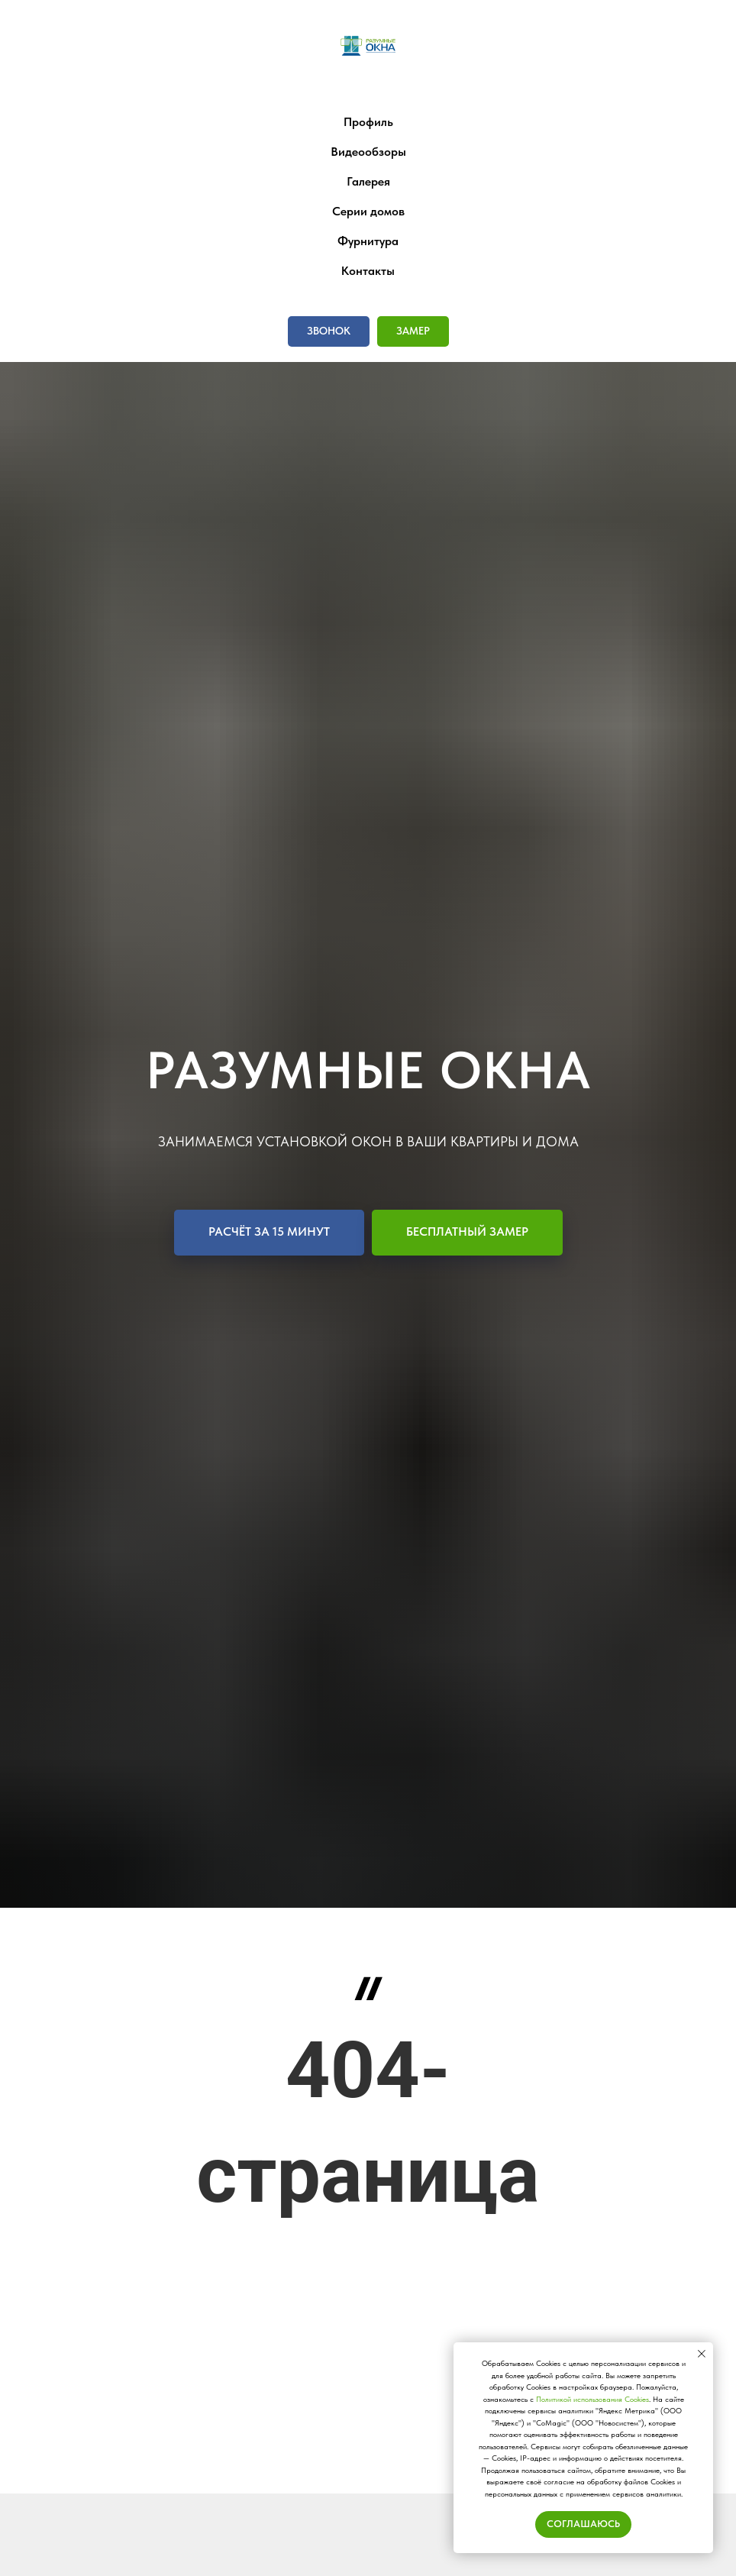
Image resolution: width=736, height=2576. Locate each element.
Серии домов (368, 211)
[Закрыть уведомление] (701, 2353)
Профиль (368, 122)
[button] (329, 331)
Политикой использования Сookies (592, 2398)
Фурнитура (368, 241)
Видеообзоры (368, 151)
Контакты (368, 270)
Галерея (368, 181)
